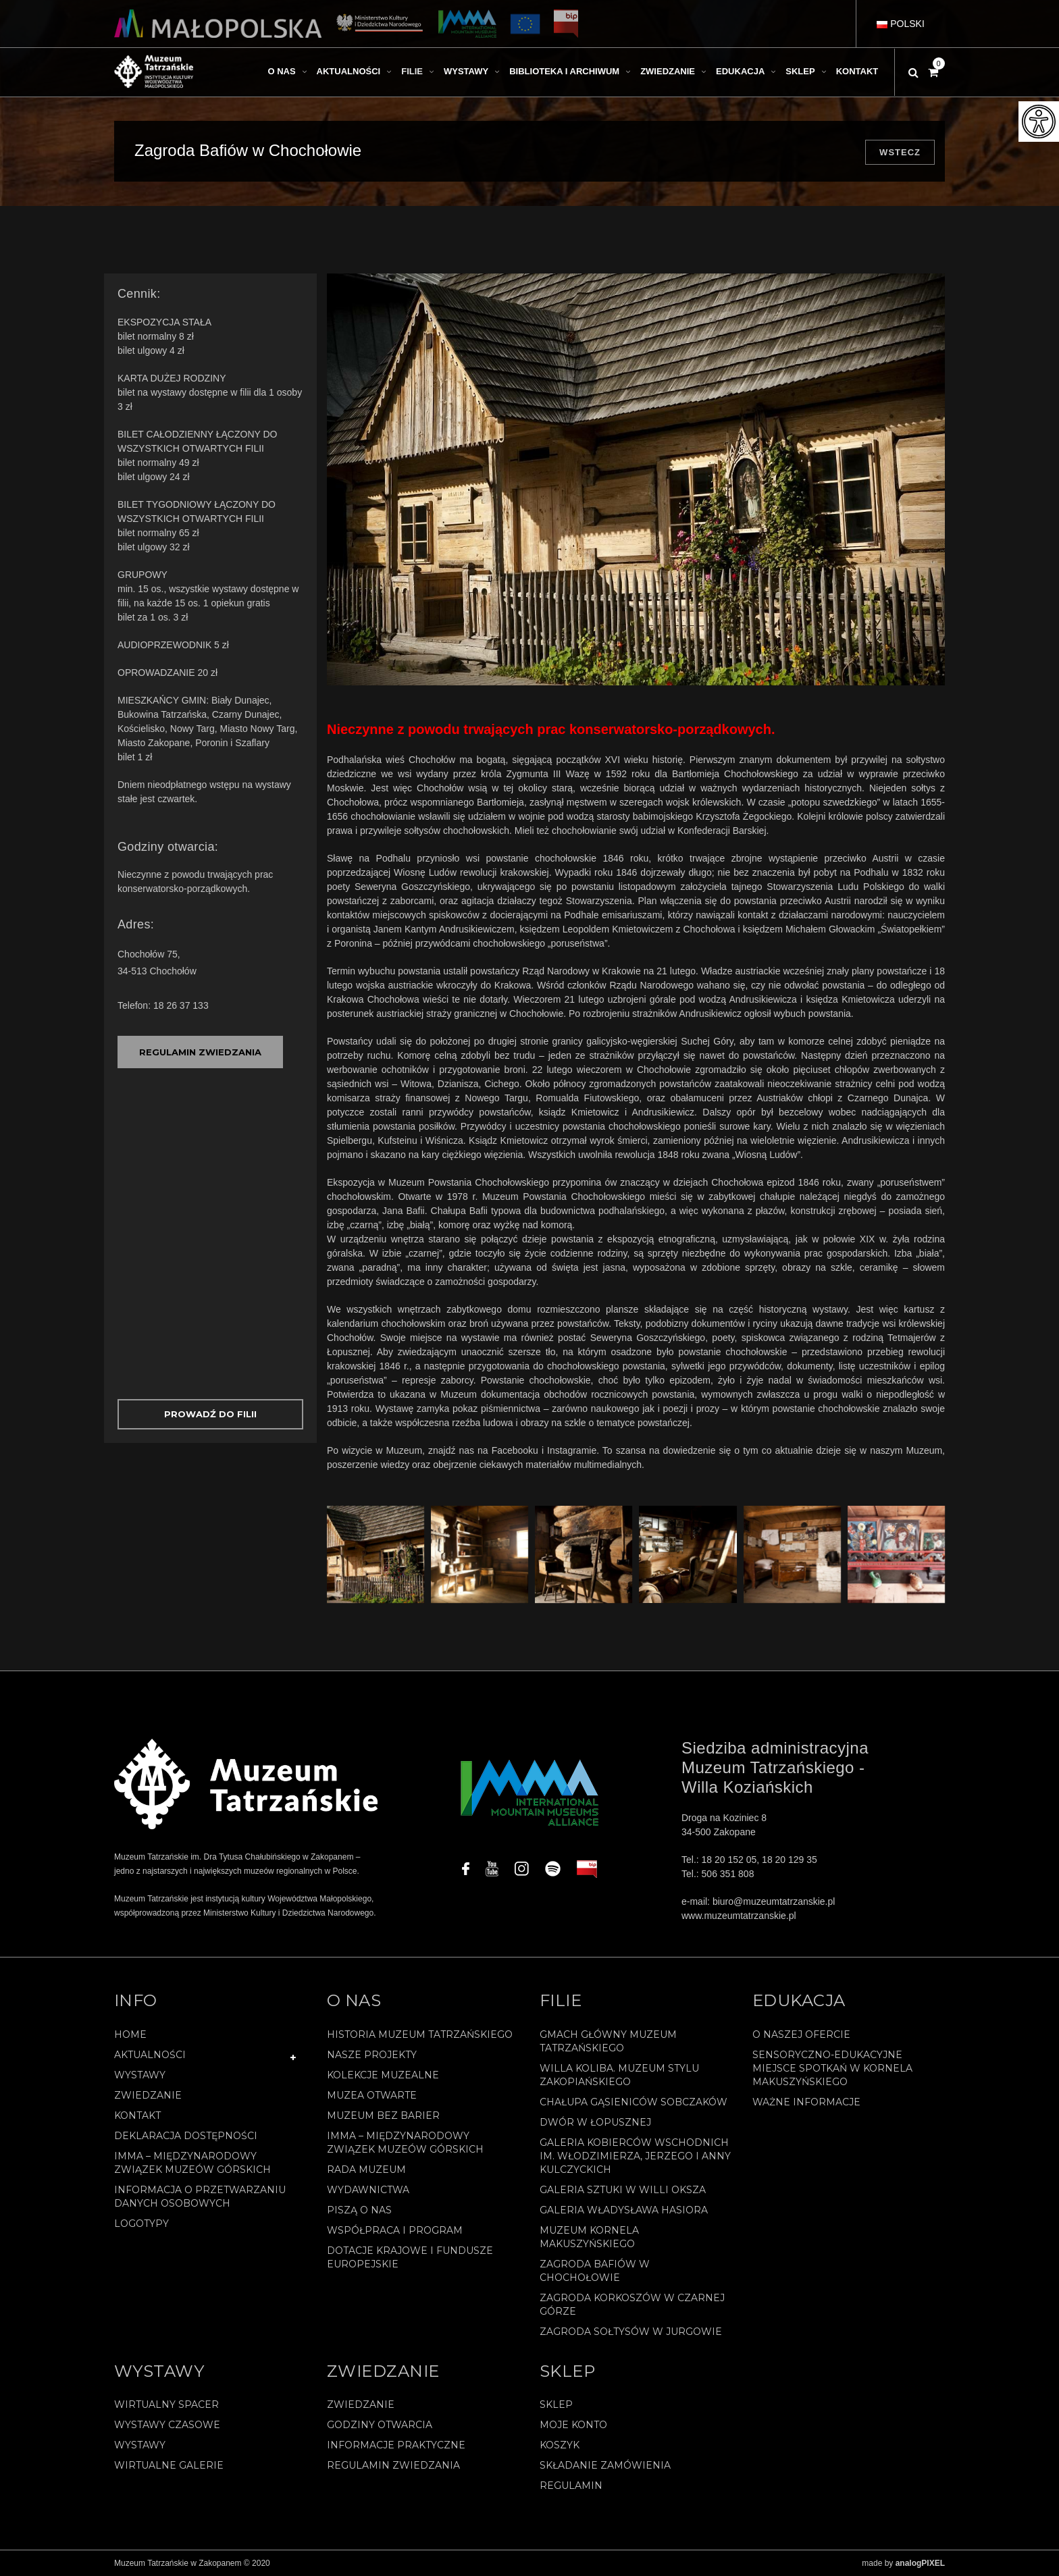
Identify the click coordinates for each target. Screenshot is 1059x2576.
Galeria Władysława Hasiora (624, 2210)
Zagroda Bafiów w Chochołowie (595, 2271)
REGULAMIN (571, 2485)
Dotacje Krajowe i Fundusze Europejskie (410, 2257)
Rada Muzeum (366, 2169)
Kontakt (137, 2115)
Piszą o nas (359, 2210)
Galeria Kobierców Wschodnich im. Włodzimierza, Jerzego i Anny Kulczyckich (635, 2156)
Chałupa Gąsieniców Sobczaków (633, 2102)
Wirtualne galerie (169, 2465)
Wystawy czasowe (167, 2425)
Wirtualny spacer (166, 2404)
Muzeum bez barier (383, 2115)
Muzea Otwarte (372, 2095)
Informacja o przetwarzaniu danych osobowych (200, 2196)
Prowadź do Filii (210, 1414)
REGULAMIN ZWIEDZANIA (200, 1052)
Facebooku (515, 1450)
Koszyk (559, 2445)
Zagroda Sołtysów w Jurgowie (631, 2331)
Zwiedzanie (148, 2095)
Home (130, 2034)
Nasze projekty (372, 2055)
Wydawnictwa (368, 2190)
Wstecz (900, 152)
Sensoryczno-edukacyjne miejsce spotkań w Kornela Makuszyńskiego (832, 2068)
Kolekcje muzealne (383, 2075)
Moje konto (573, 2425)
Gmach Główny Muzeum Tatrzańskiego (608, 2041)
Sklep (556, 2404)
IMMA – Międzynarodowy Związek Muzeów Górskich (192, 2163)
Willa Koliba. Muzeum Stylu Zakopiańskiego (619, 2075)
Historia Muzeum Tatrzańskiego (420, 2034)
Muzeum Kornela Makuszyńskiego (589, 2237)
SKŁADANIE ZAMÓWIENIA (605, 2465)
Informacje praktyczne (396, 2445)
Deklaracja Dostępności (185, 2136)
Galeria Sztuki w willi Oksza (623, 2190)
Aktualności (150, 2055)
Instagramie (571, 1450)
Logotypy (141, 2223)
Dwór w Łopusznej (595, 2122)
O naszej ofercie (801, 2034)
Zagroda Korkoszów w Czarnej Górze (632, 2304)
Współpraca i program (395, 2230)
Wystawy (139, 2075)
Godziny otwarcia (379, 2425)
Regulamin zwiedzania (393, 2465)
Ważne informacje (806, 2102)
